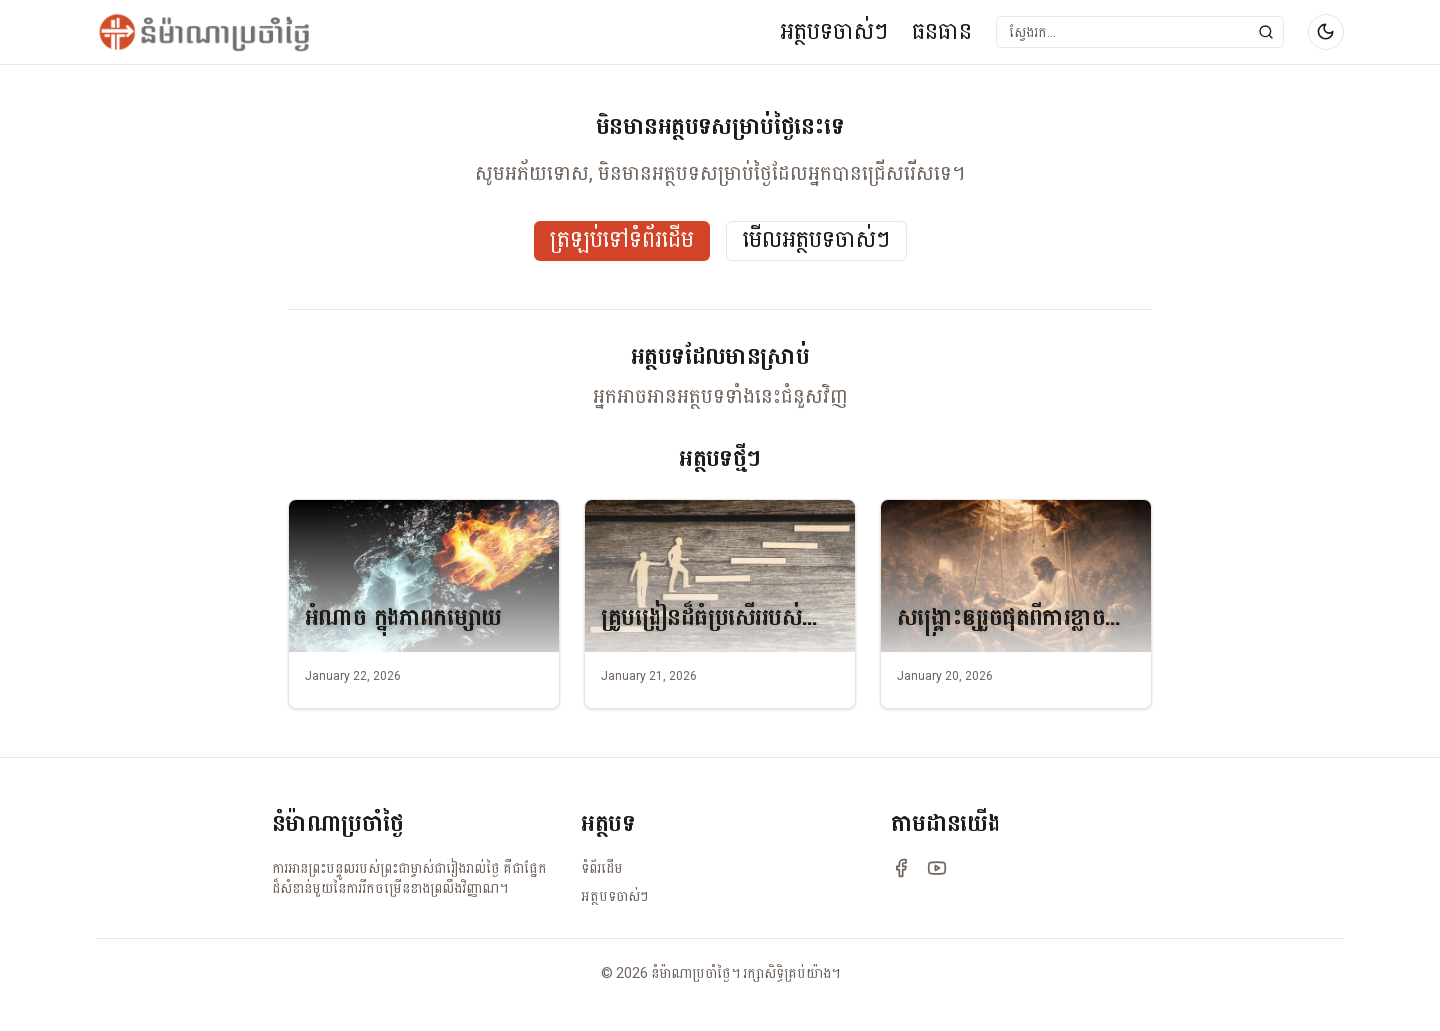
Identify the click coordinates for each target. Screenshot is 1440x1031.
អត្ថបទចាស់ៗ (834, 31)
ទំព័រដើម (602, 868)
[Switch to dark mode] (1326, 32)
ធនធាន (942, 31)
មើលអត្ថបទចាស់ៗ (816, 240)
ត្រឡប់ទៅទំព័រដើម (622, 240)
